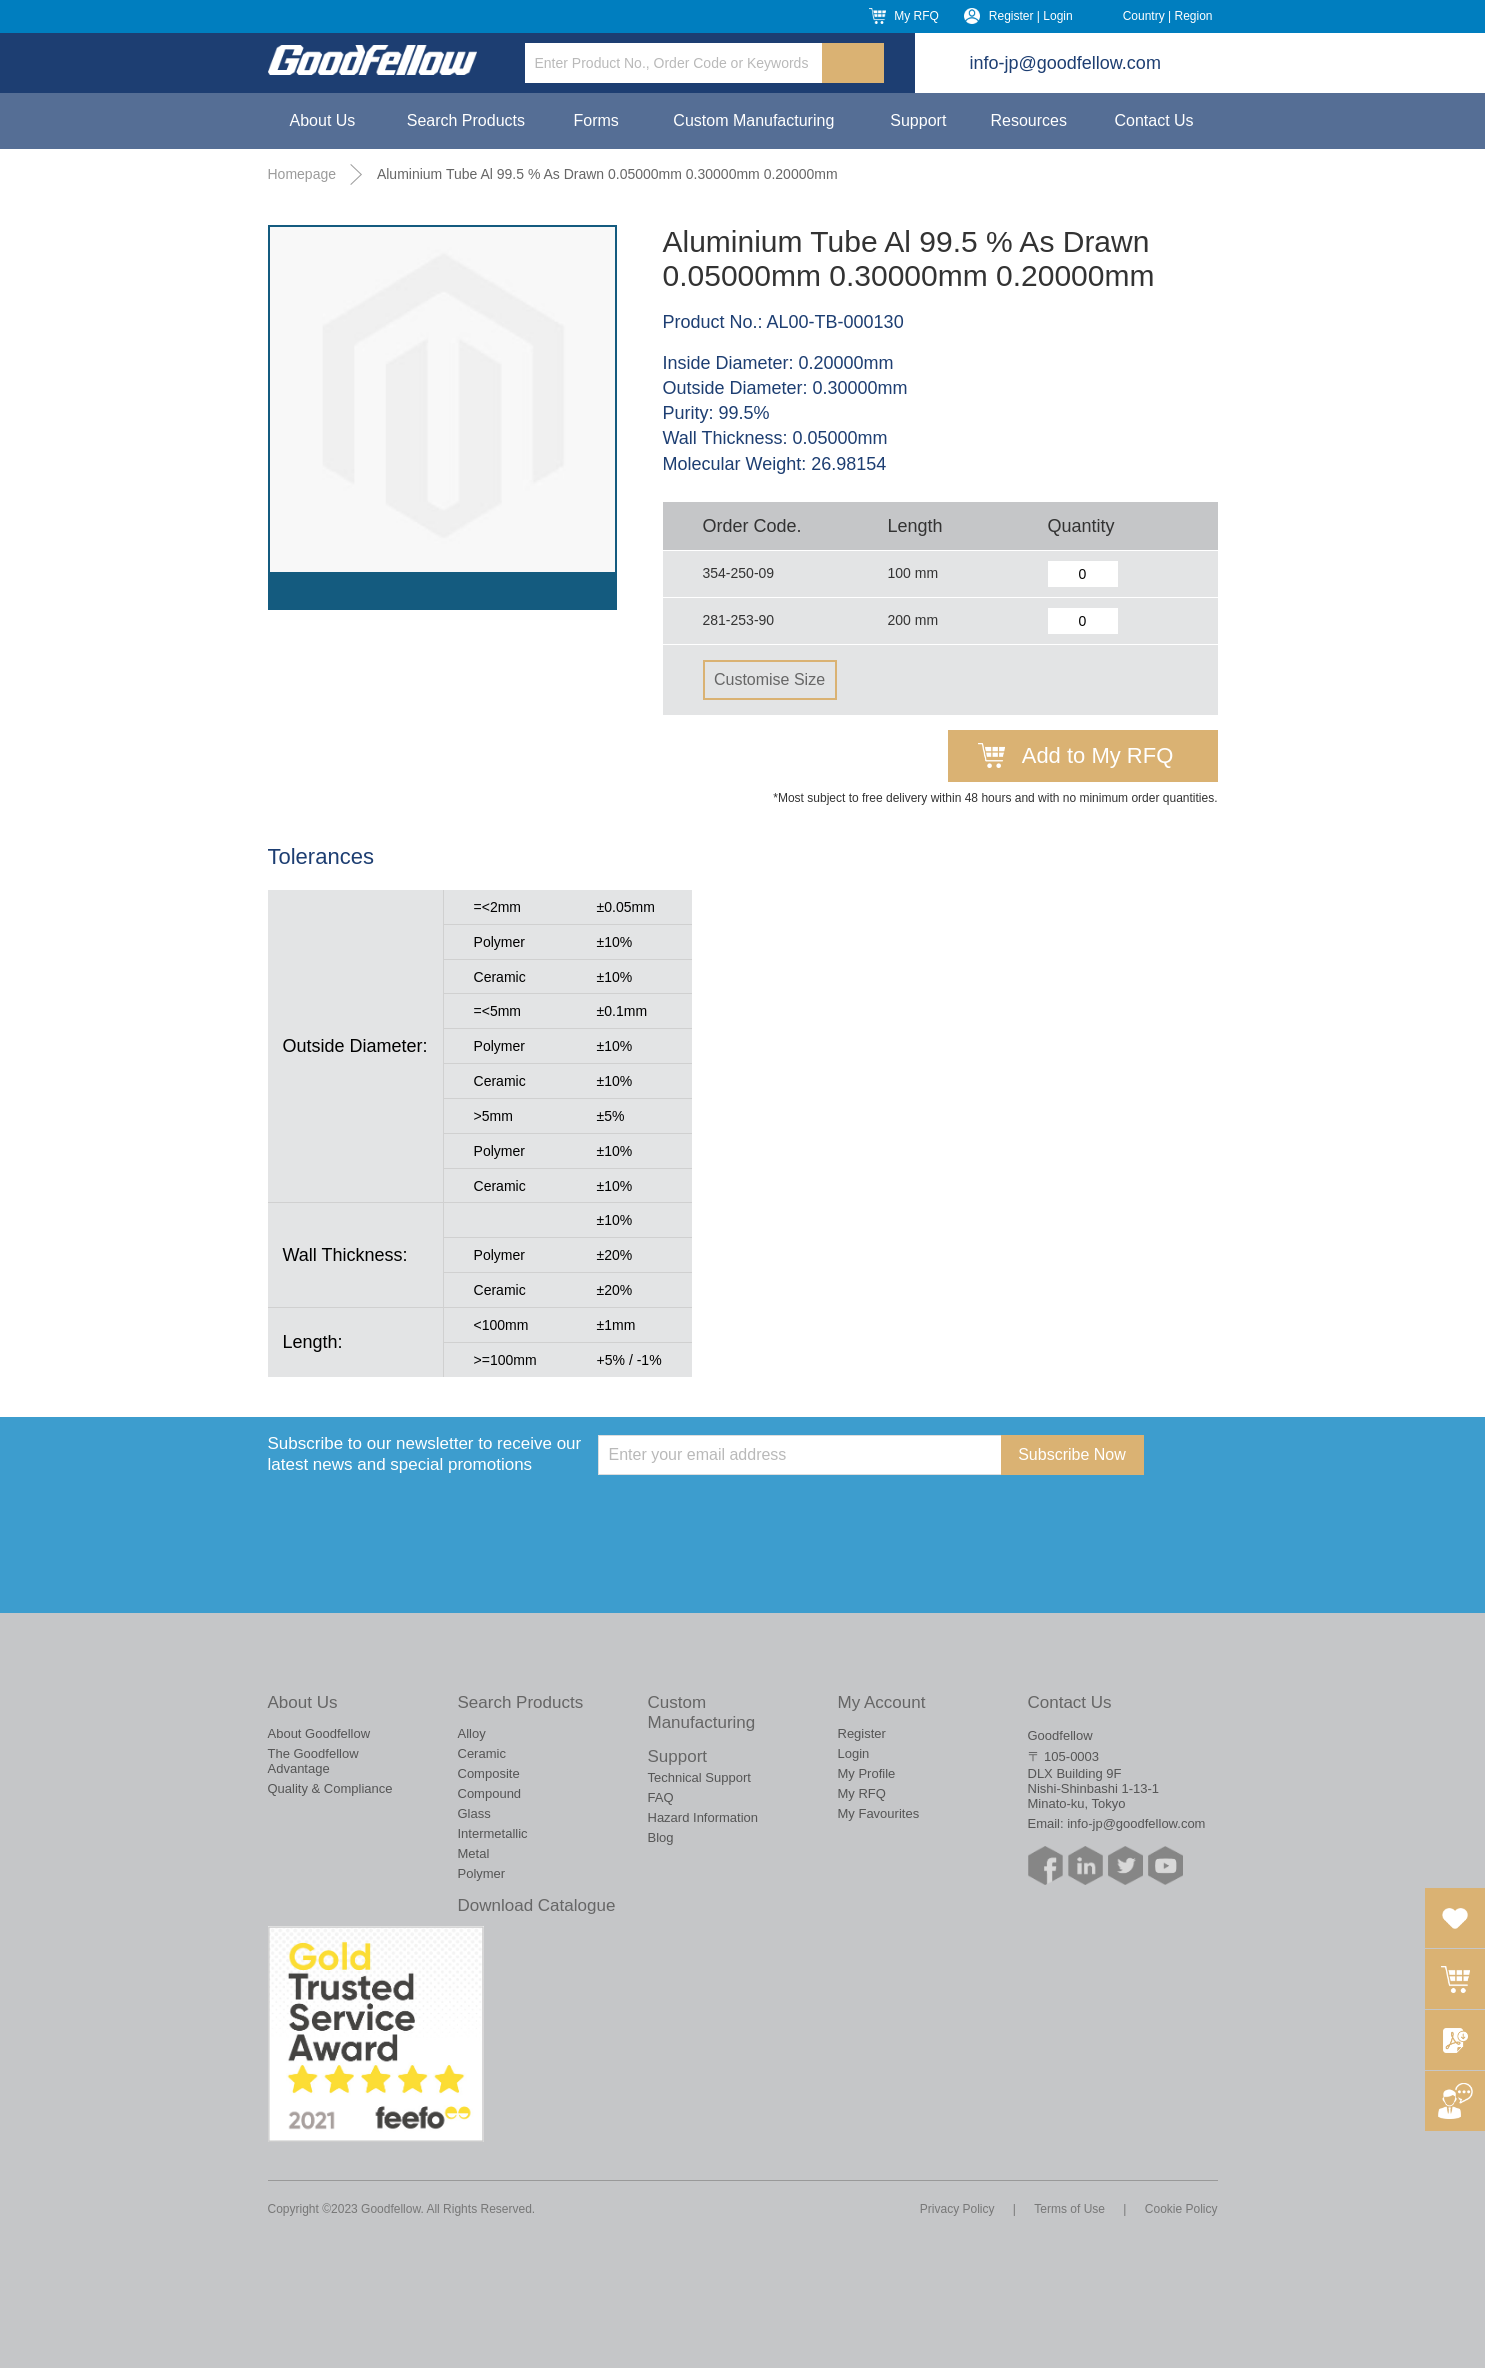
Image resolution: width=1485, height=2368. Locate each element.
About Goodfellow (319, 1733)
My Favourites (879, 1813)
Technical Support (699, 1777)
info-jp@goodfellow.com (1065, 63)
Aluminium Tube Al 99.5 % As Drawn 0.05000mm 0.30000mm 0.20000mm (607, 174)
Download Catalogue (537, 1905)
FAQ (661, 1797)
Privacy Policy (957, 2209)
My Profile (867, 1773)
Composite (489, 1773)
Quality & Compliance (330, 1788)
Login (854, 1753)
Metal (474, 1853)
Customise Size (769, 679)
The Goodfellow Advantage (313, 1761)
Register (862, 1733)
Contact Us (1153, 120)
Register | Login (1031, 16)
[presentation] (750, 1514)
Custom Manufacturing (753, 120)
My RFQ (916, 16)
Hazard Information (703, 1817)
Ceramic (482, 1753)
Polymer (482, 1873)
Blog (661, 1837)
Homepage (302, 174)
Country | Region (1168, 16)
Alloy (472, 1733)
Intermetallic (493, 1833)
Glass (474, 1813)
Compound (490, 1793)
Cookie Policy (1181, 2209)
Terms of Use (1069, 2209)
